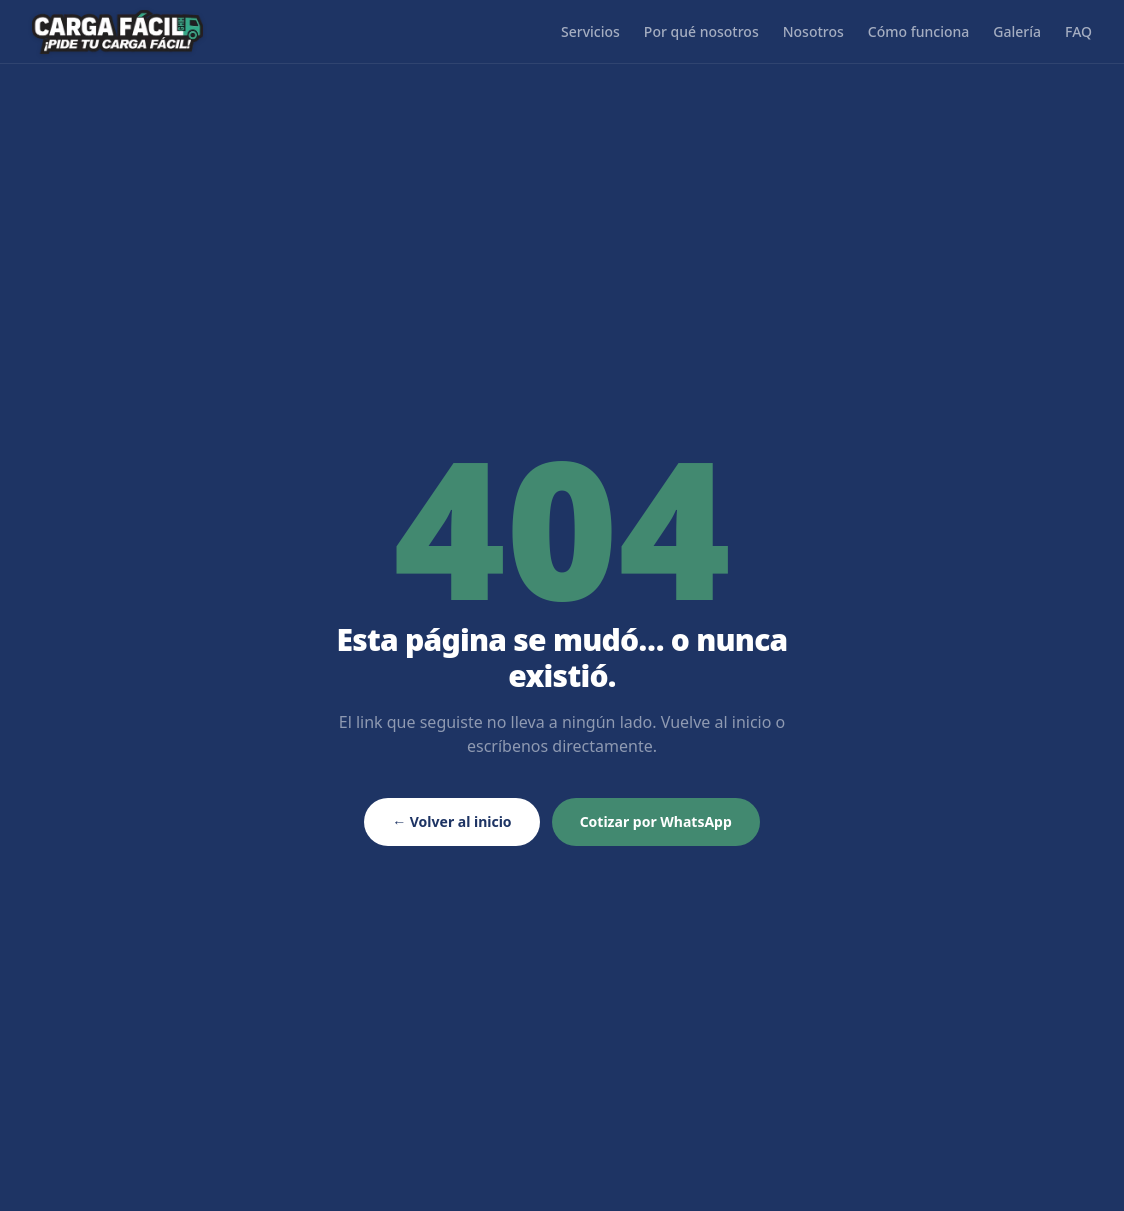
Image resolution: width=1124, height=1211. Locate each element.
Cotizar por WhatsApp (656, 821)
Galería (1017, 31)
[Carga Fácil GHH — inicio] (117, 32)
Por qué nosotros (701, 31)
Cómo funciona (918, 31)
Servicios (590, 31)
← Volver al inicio (451, 821)
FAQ (1078, 31)
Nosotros (813, 31)
